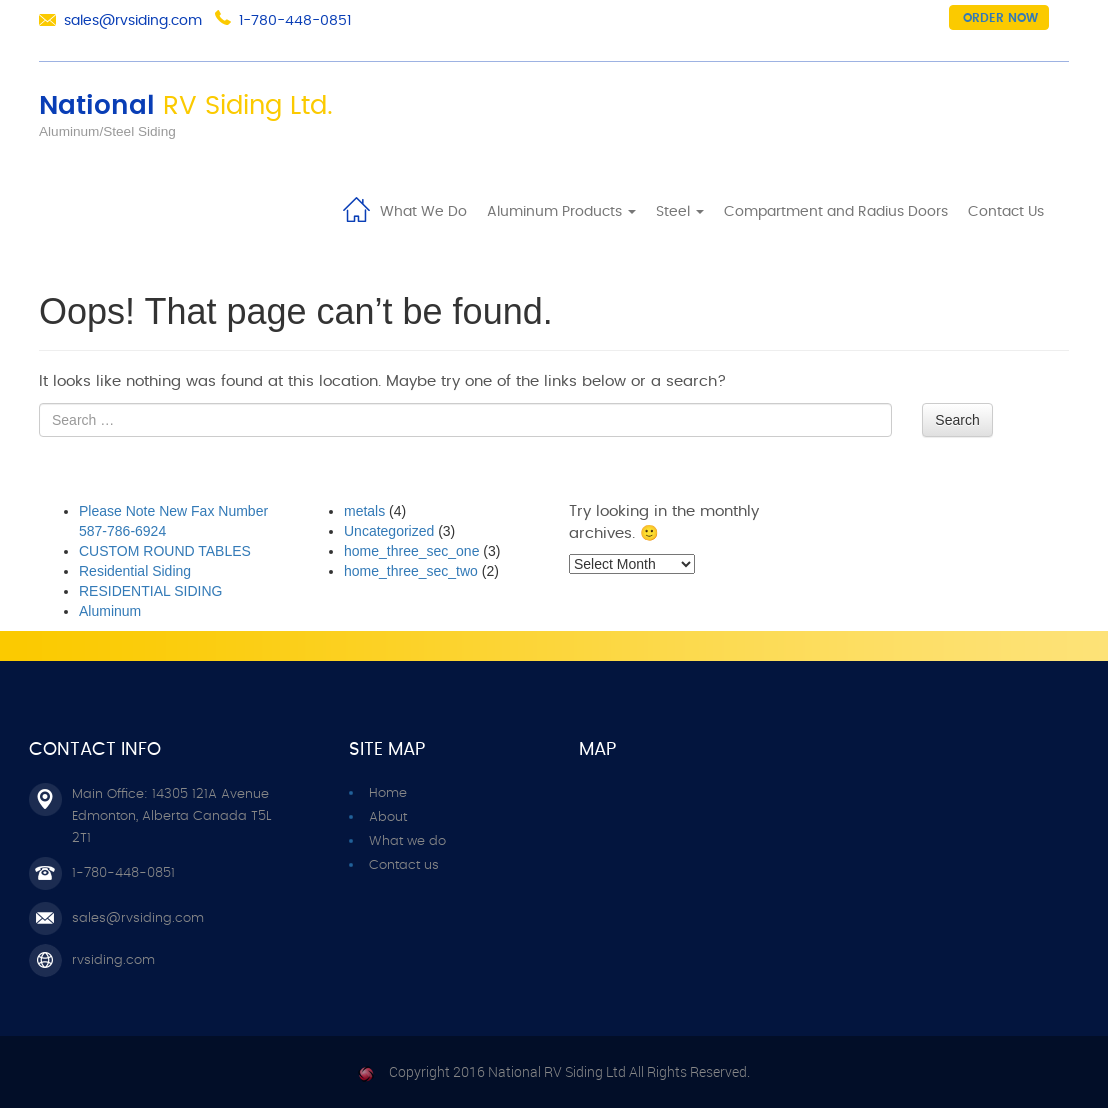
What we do (407, 841)
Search (957, 420)
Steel (680, 212)
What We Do (423, 212)
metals (364, 511)
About (388, 817)
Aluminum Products (561, 212)
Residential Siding (135, 571)
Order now (1000, 18)
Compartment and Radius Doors (836, 212)
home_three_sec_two (411, 571)
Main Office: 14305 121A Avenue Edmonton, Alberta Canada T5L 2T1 (171, 816)
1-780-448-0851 (295, 21)
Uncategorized (389, 531)
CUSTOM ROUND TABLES (165, 551)
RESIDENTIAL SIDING (150, 591)
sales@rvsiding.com (133, 21)
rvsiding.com (113, 960)
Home (356, 208)
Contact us (404, 865)
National (186, 106)
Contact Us (1006, 212)
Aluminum (110, 611)
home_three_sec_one (411, 551)
